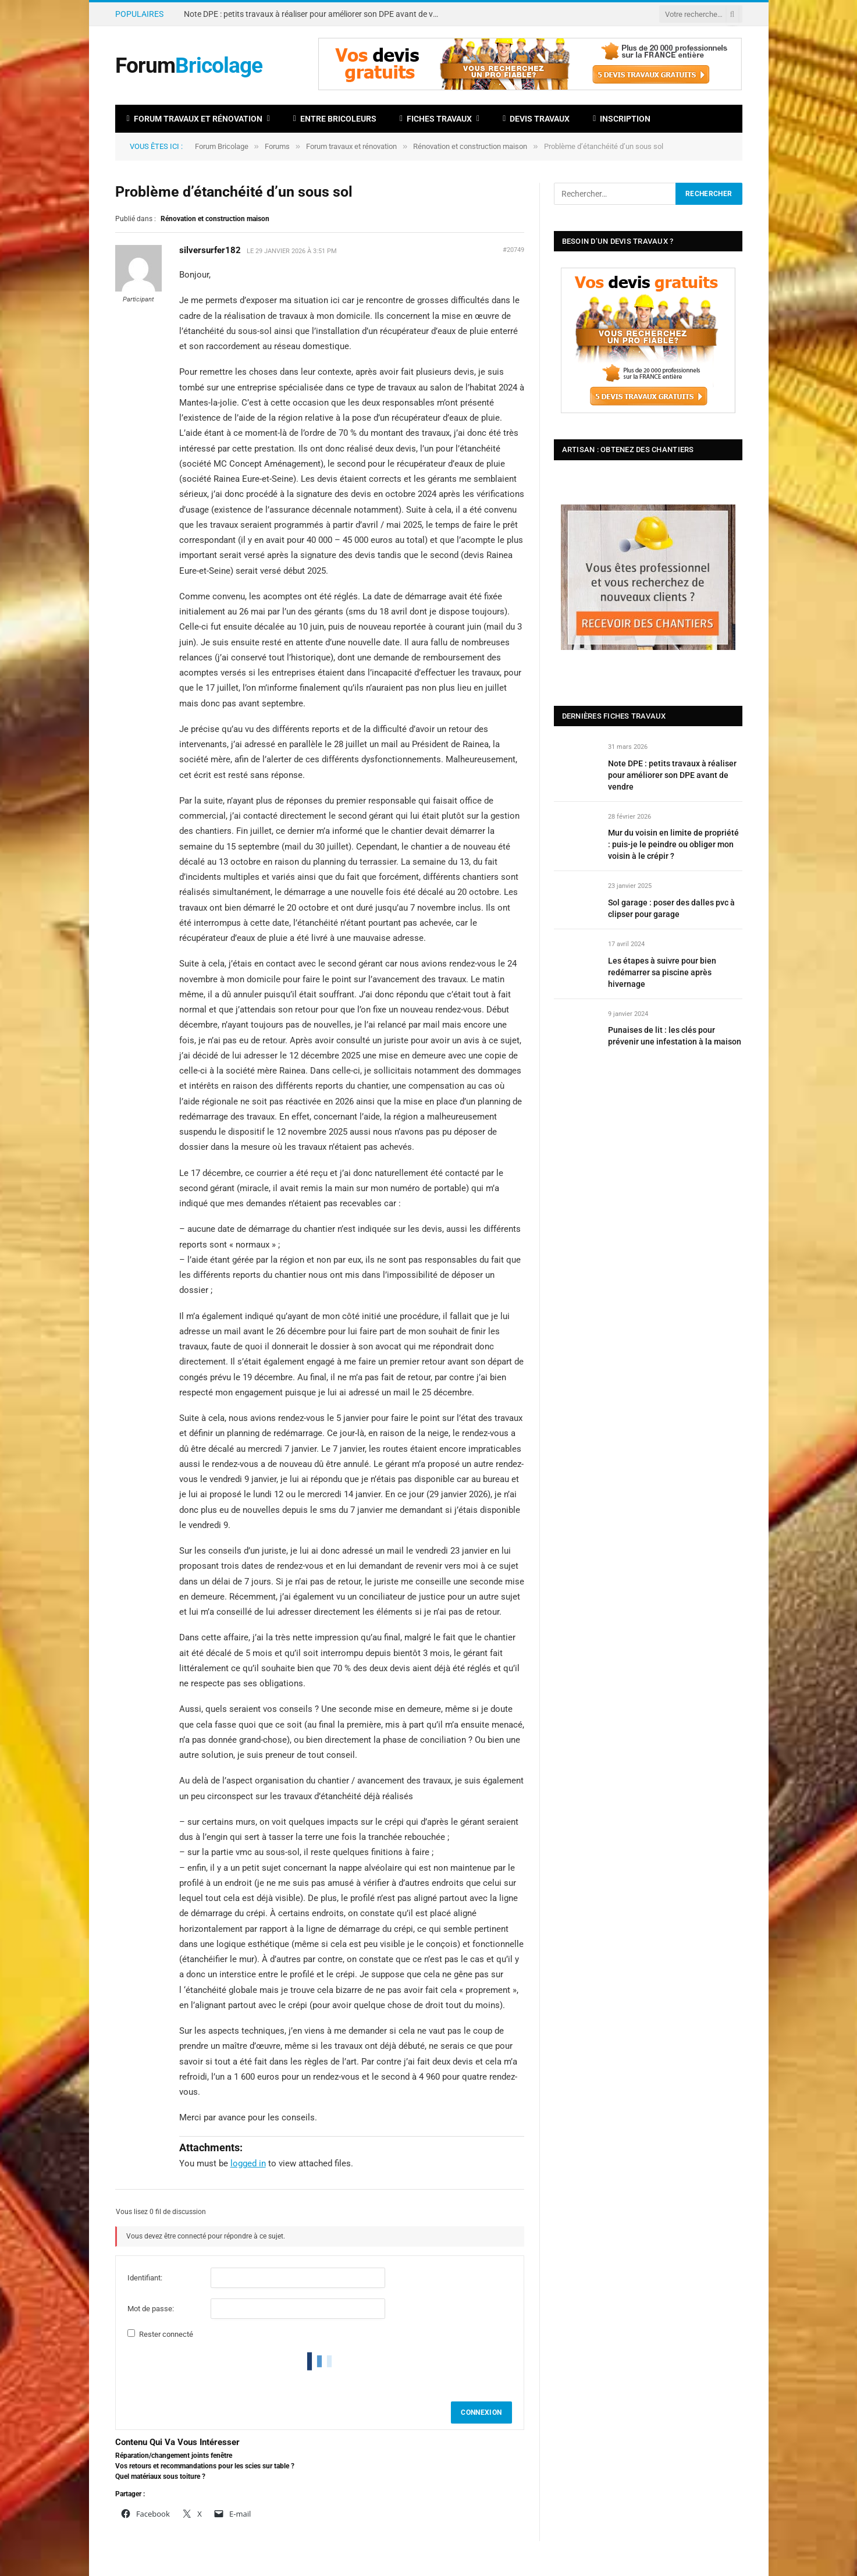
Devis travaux (536, 118)
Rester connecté (166, 2334)
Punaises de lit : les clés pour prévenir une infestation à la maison (674, 1035)
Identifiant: (144, 2277)
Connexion (481, 2412)
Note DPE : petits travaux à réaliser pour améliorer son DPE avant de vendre (315, 14)
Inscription (621, 118)
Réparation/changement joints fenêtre (173, 2455)
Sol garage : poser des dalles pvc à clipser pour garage (671, 908)
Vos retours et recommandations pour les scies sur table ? (204, 2466)
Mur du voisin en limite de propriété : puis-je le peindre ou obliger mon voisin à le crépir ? (673, 844)
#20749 (513, 250)
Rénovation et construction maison (470, 146)
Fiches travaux (436, 118)
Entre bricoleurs (334, 118)
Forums (277, 146)
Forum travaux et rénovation (194, 118)
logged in (248, 2163)
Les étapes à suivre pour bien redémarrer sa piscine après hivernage (662, 972)
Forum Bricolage (221, 146)
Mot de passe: (150, 2308)
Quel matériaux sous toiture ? (160, 2476)
